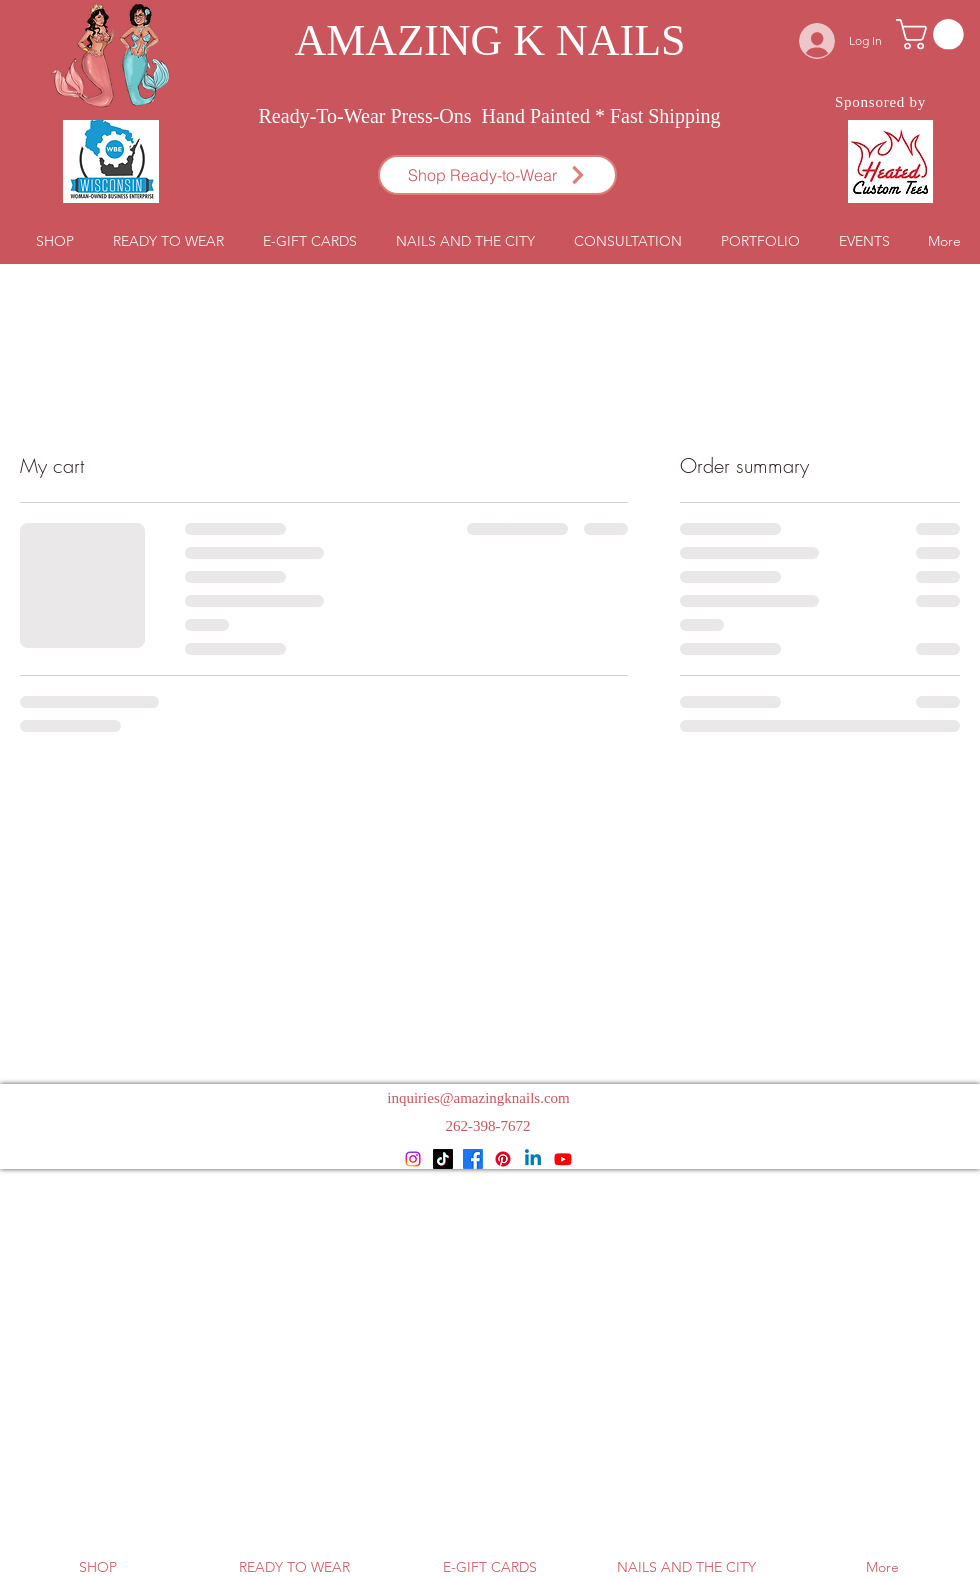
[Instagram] (413, 1159)
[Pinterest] (503, 1159)
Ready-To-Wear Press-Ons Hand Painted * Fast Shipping (490, 116)
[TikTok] (443, 1159)
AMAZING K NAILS (489, 40)
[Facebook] (473, 1159)
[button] (933, 34)
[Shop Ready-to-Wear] (497, 175)
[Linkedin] (533, 1159)
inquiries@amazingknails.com (478, 1098)
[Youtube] (563, 1159)
